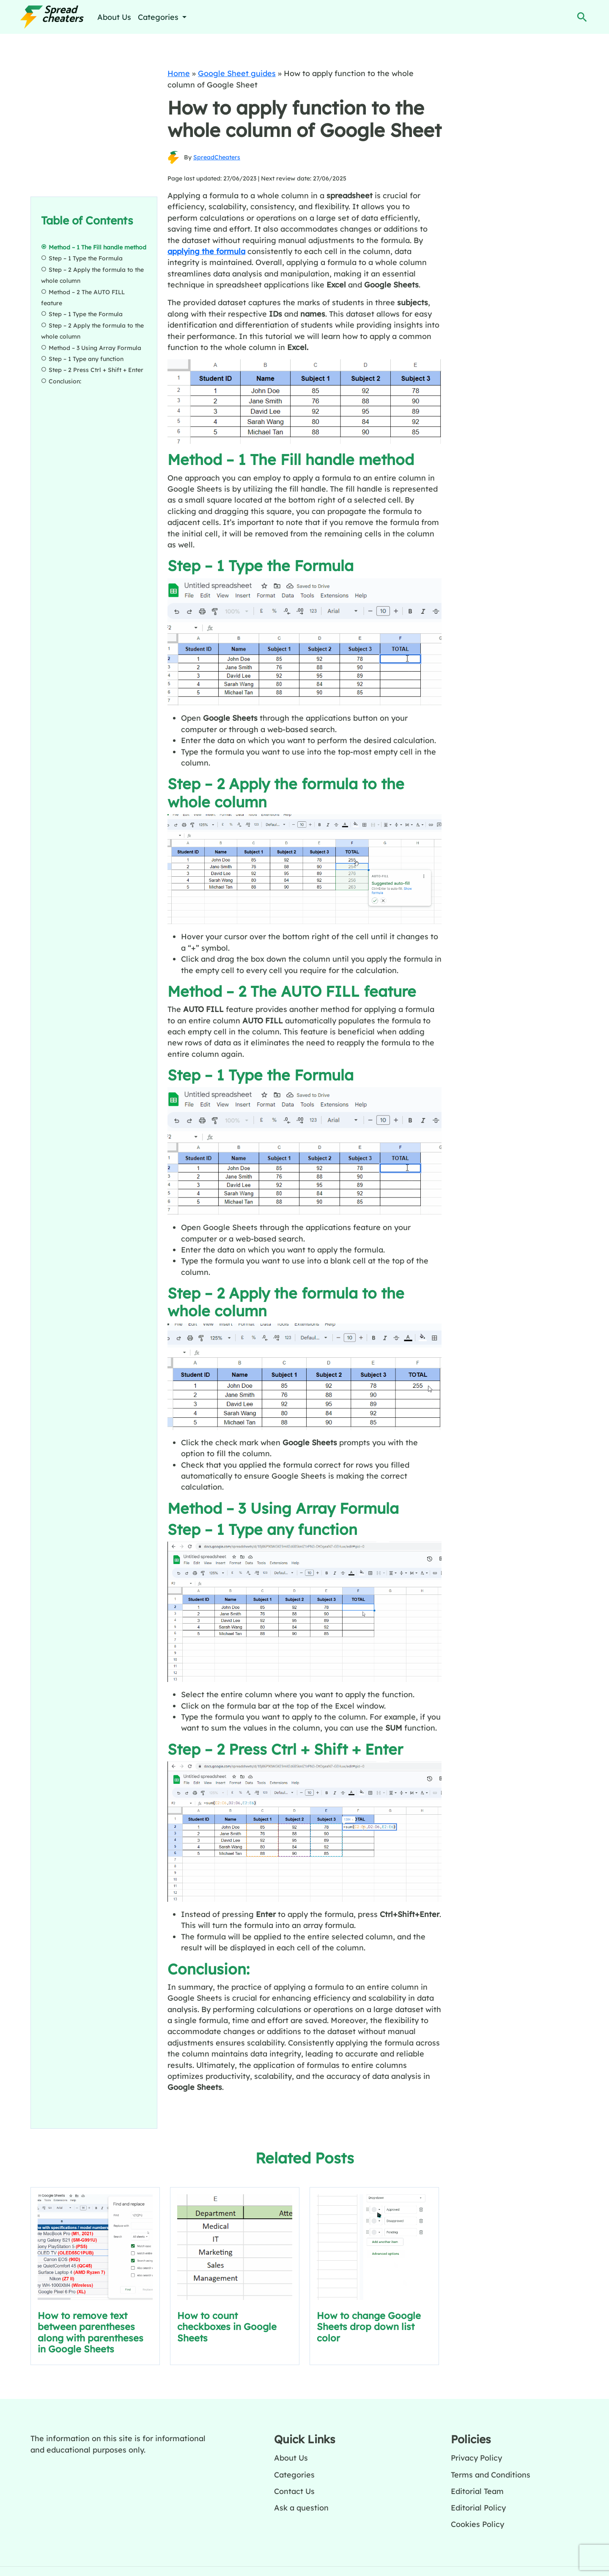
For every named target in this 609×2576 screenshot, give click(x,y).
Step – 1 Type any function (87, 359)
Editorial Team (477, 2491)
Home (178, 73)
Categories (294, 2474)
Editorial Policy (478, 2507)
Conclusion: (65, 381)
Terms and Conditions (490, 2474)
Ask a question (301, 2507)
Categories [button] (159, 17)
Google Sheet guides (237, 73)
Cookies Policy (477, 2524)
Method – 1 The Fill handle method (97, 247)
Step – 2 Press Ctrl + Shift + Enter (96, 370)
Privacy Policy (476, 2457)
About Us (114, 17)
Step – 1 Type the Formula (86, 258)
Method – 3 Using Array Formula (96, 347)
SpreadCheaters (216, 157)
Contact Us (294, 2491)
